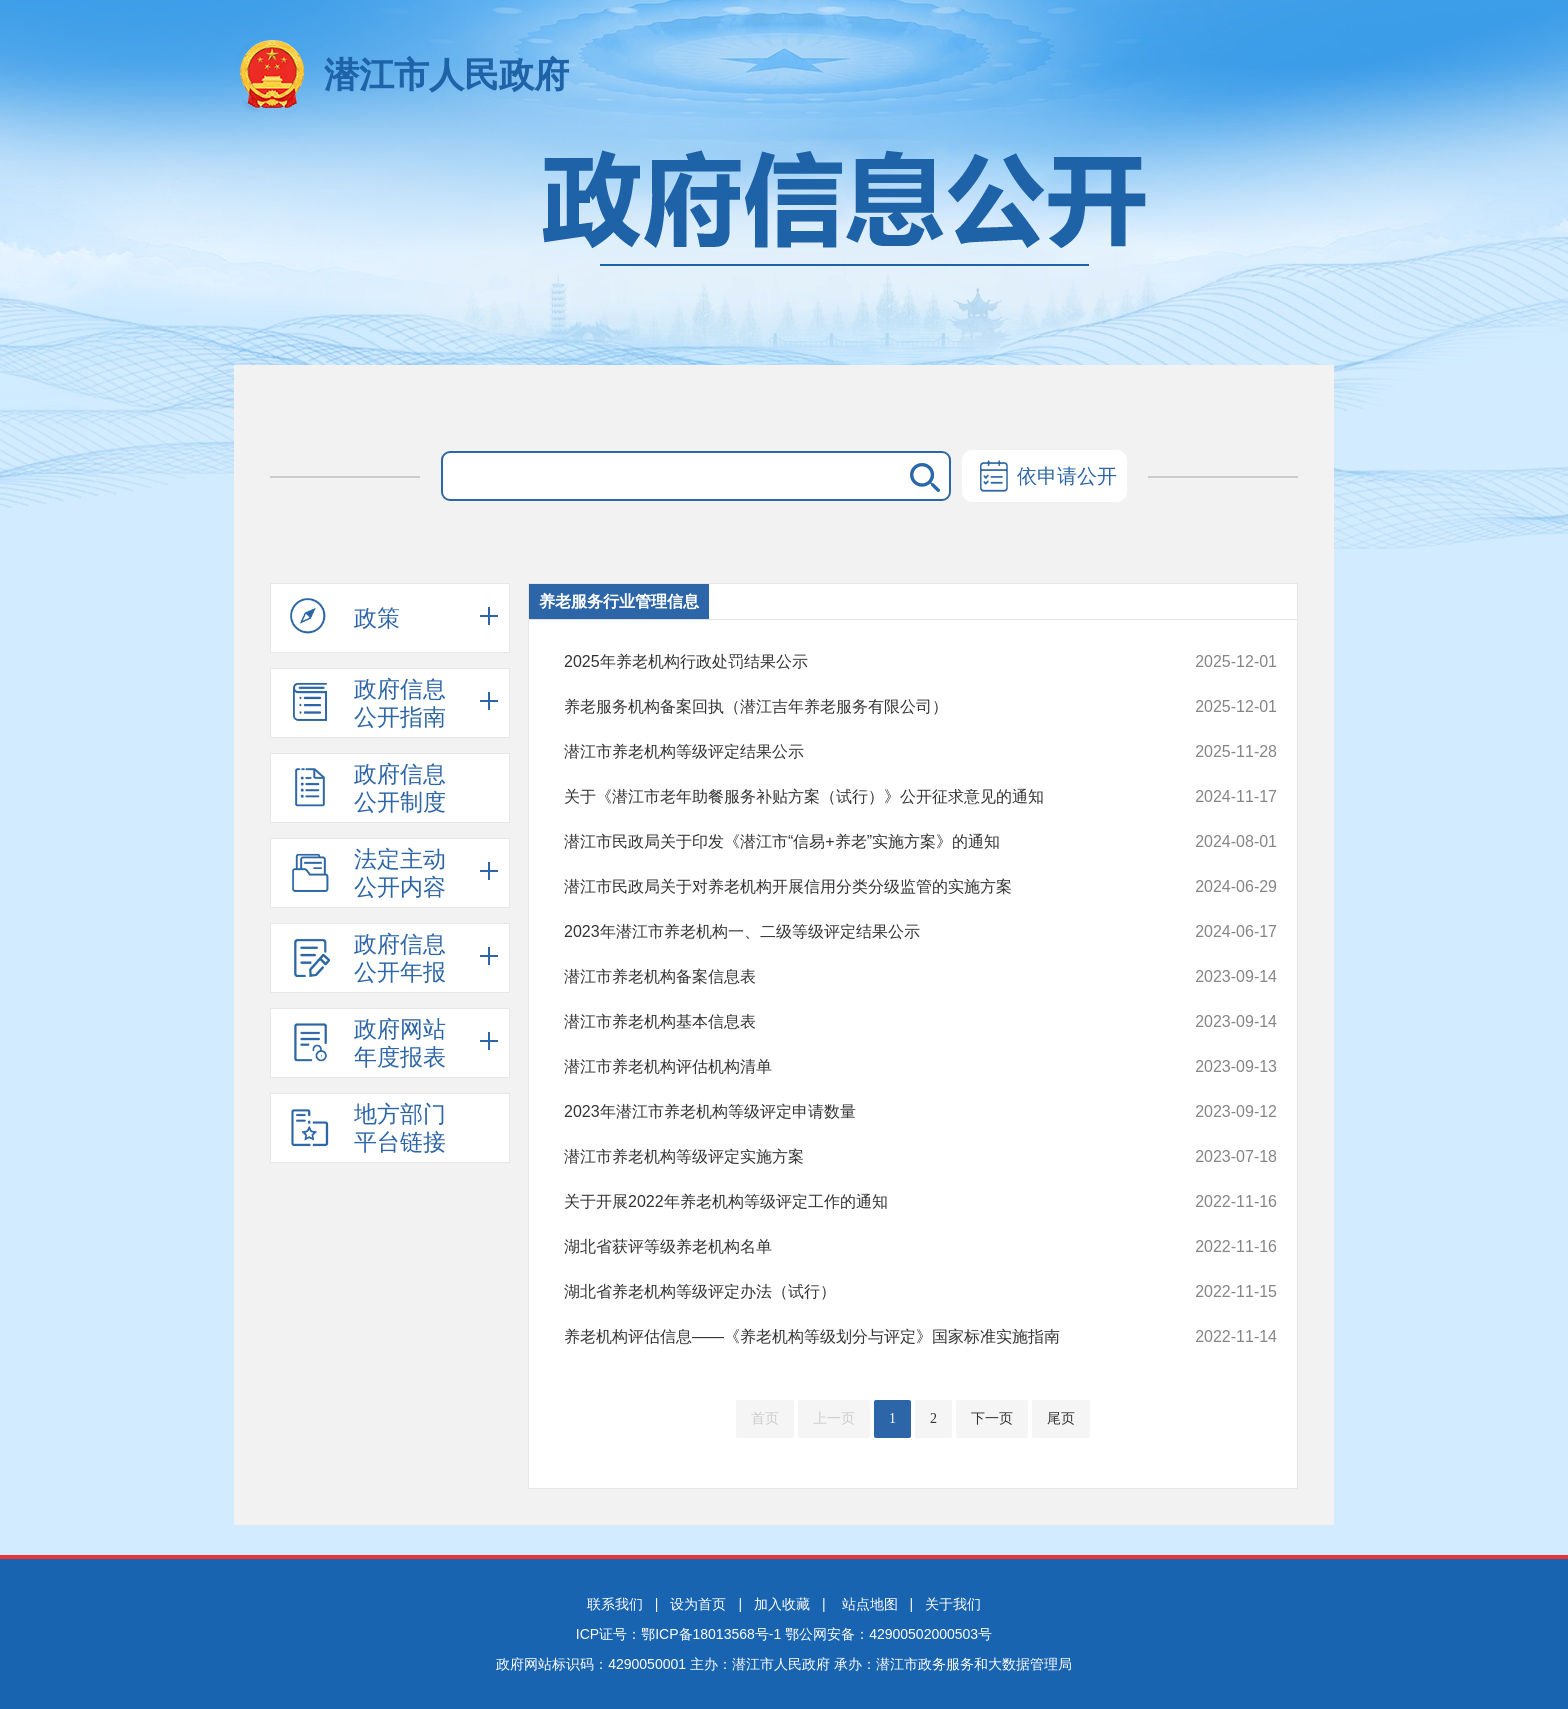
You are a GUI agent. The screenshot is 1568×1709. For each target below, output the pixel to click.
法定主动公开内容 (368, 873)
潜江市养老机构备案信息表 (853, 977)
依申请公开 (1044, 478)
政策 (345, 617)
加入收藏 (782, 1604)
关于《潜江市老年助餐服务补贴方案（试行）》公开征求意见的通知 (853, 797)
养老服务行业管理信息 (619, 601)
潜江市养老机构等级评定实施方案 (853, 1157)
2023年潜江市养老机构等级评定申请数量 (853, 1112)
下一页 (992, 1418)
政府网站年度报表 (368, 1043)
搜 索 (921, 476)
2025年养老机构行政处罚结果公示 (853, 662)
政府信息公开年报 (368, 958)
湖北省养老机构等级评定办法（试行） (853, 1292)
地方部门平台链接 (368, 1128)
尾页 (1061, 1418)
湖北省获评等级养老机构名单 (853, 1247)
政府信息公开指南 (368, 703)
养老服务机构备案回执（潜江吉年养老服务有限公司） (853, 707)
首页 (765, 1418)
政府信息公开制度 (368, 788)
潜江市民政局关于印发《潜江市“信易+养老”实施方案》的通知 (853, 842)
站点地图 (870, 1604)
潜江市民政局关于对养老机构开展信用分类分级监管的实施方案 (853, 887)
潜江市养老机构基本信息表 (853, 1022)
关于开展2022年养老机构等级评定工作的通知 (853, 1202)
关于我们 (953, 1604)
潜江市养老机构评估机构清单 (853, 1067)
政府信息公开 (784, 247)
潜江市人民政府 (446, 74)
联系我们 (615, 1604)
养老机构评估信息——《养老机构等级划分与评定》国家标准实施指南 (853, 1337)
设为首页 (698, 1604)
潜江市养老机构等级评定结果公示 (853, 752)
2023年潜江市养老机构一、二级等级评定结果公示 (853, 932)
